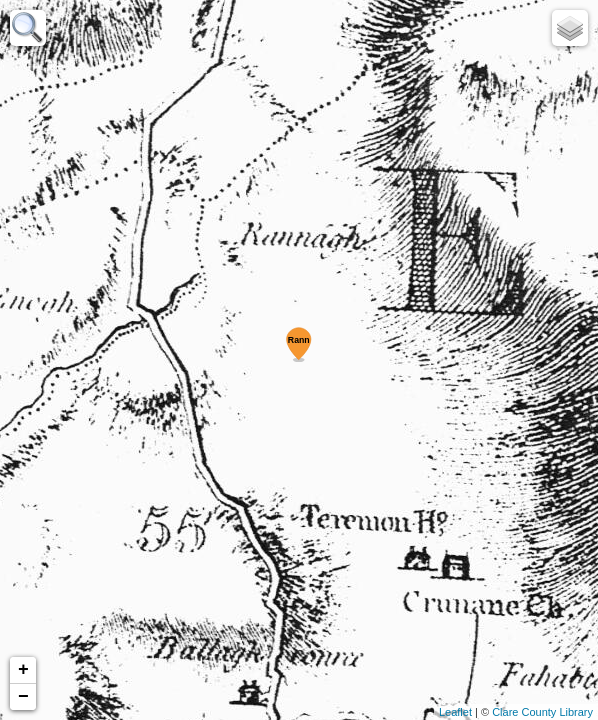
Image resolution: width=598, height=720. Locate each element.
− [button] (23, 697)
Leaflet (455, 712)
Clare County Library (542, 712)
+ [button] (23, 670)
